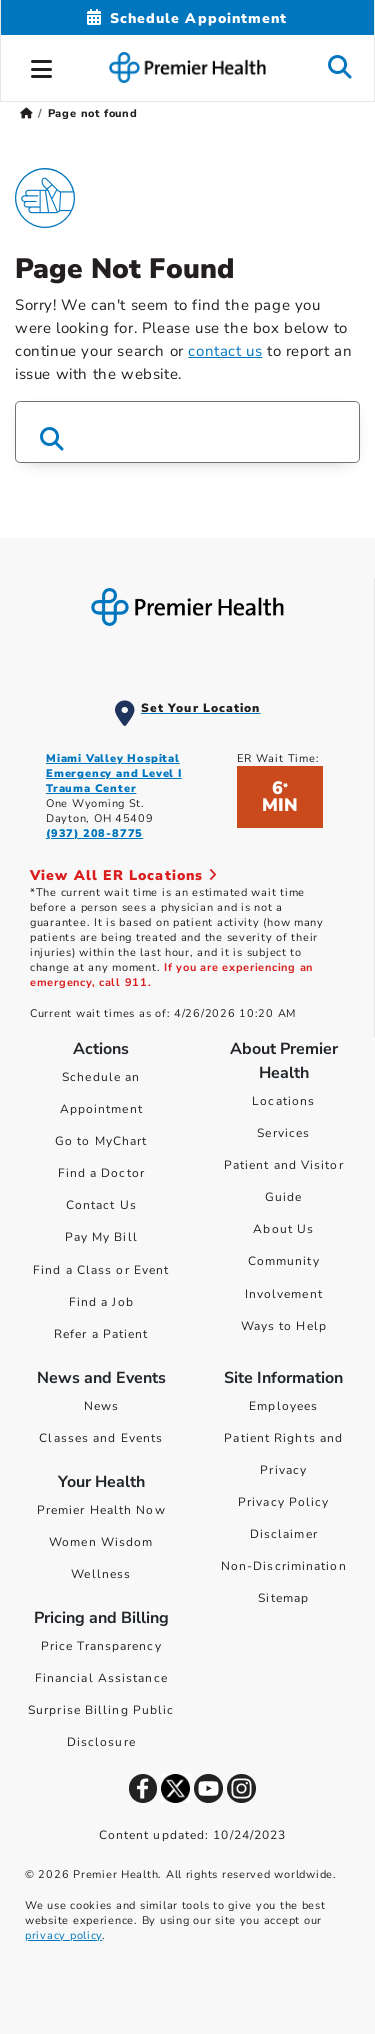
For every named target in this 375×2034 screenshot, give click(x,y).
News (101, 1406)
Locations (283, 1101)
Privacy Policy (283, 1502)
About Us (283, 1229)
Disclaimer (284, 1534)
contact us (225, 351)
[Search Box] (187, 432)
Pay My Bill (101, 1237)
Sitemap (283, 1598)
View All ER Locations (124, 875)
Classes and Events (101, 1438)
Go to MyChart (101, 1141)
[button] (42, 66)
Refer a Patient (101, 1334)
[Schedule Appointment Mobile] (187, 18)
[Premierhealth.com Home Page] (26, 113)
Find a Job (101, 1302)
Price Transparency (101, 1646)
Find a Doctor (101, 1173)
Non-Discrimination (284, 1566)
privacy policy (63, 1935)
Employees (283, 1406)
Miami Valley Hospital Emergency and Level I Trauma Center (114, 773)
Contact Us (101, 1205)
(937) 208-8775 (94, 833)
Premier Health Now (101, 1510)
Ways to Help (284, 1326)
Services (283, 1133)
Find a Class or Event (101, 1270)
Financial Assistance (101, 1678)
